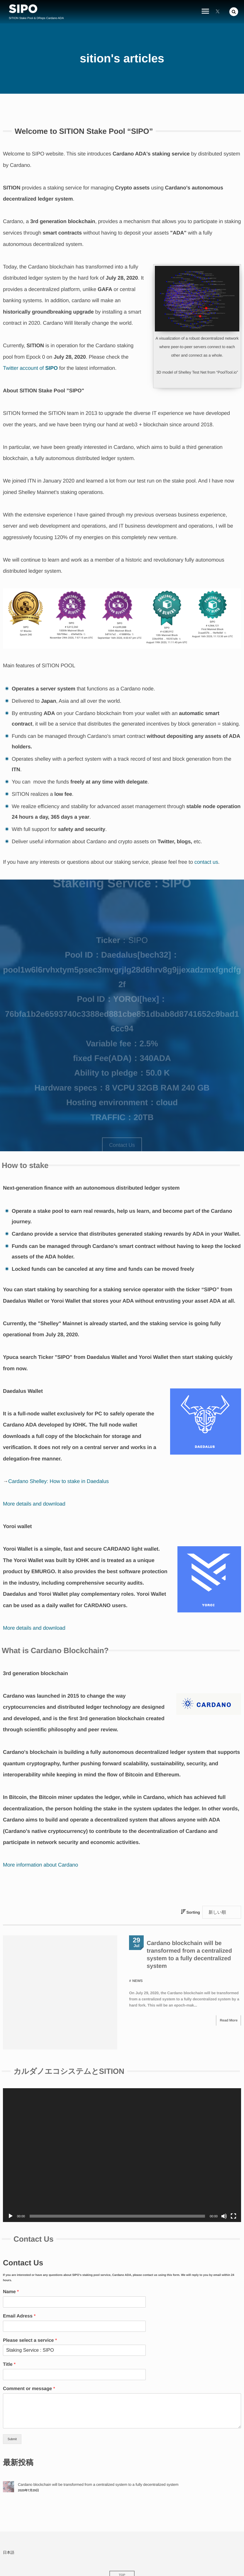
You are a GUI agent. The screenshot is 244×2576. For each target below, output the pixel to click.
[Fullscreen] (233, 2192)
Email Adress (19, 2292)
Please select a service (30, 2316)
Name (11, 2267)
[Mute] (224, 2192)
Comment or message (29, 2364)
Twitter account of (30, 368)
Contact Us (122, 1145)
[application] (122, 2131)
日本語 (8, 2528)
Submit (12, 2415)
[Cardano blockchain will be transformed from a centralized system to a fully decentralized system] (8, 2462)
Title (9, 2340)
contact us (206, 862)
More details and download (34, 1504)
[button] (233, 11)
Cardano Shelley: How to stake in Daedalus (58, 1481)
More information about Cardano (40, 1865)
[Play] (10, 2192)
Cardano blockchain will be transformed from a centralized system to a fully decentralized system (98, 2460)
